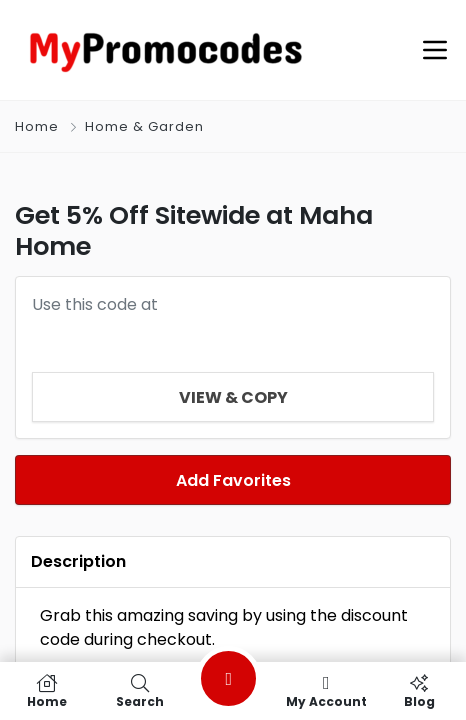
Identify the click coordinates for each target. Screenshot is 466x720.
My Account (326, 691)
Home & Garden (144, 126)
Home (37, 126)
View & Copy (233, 397)
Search (139, 691)
